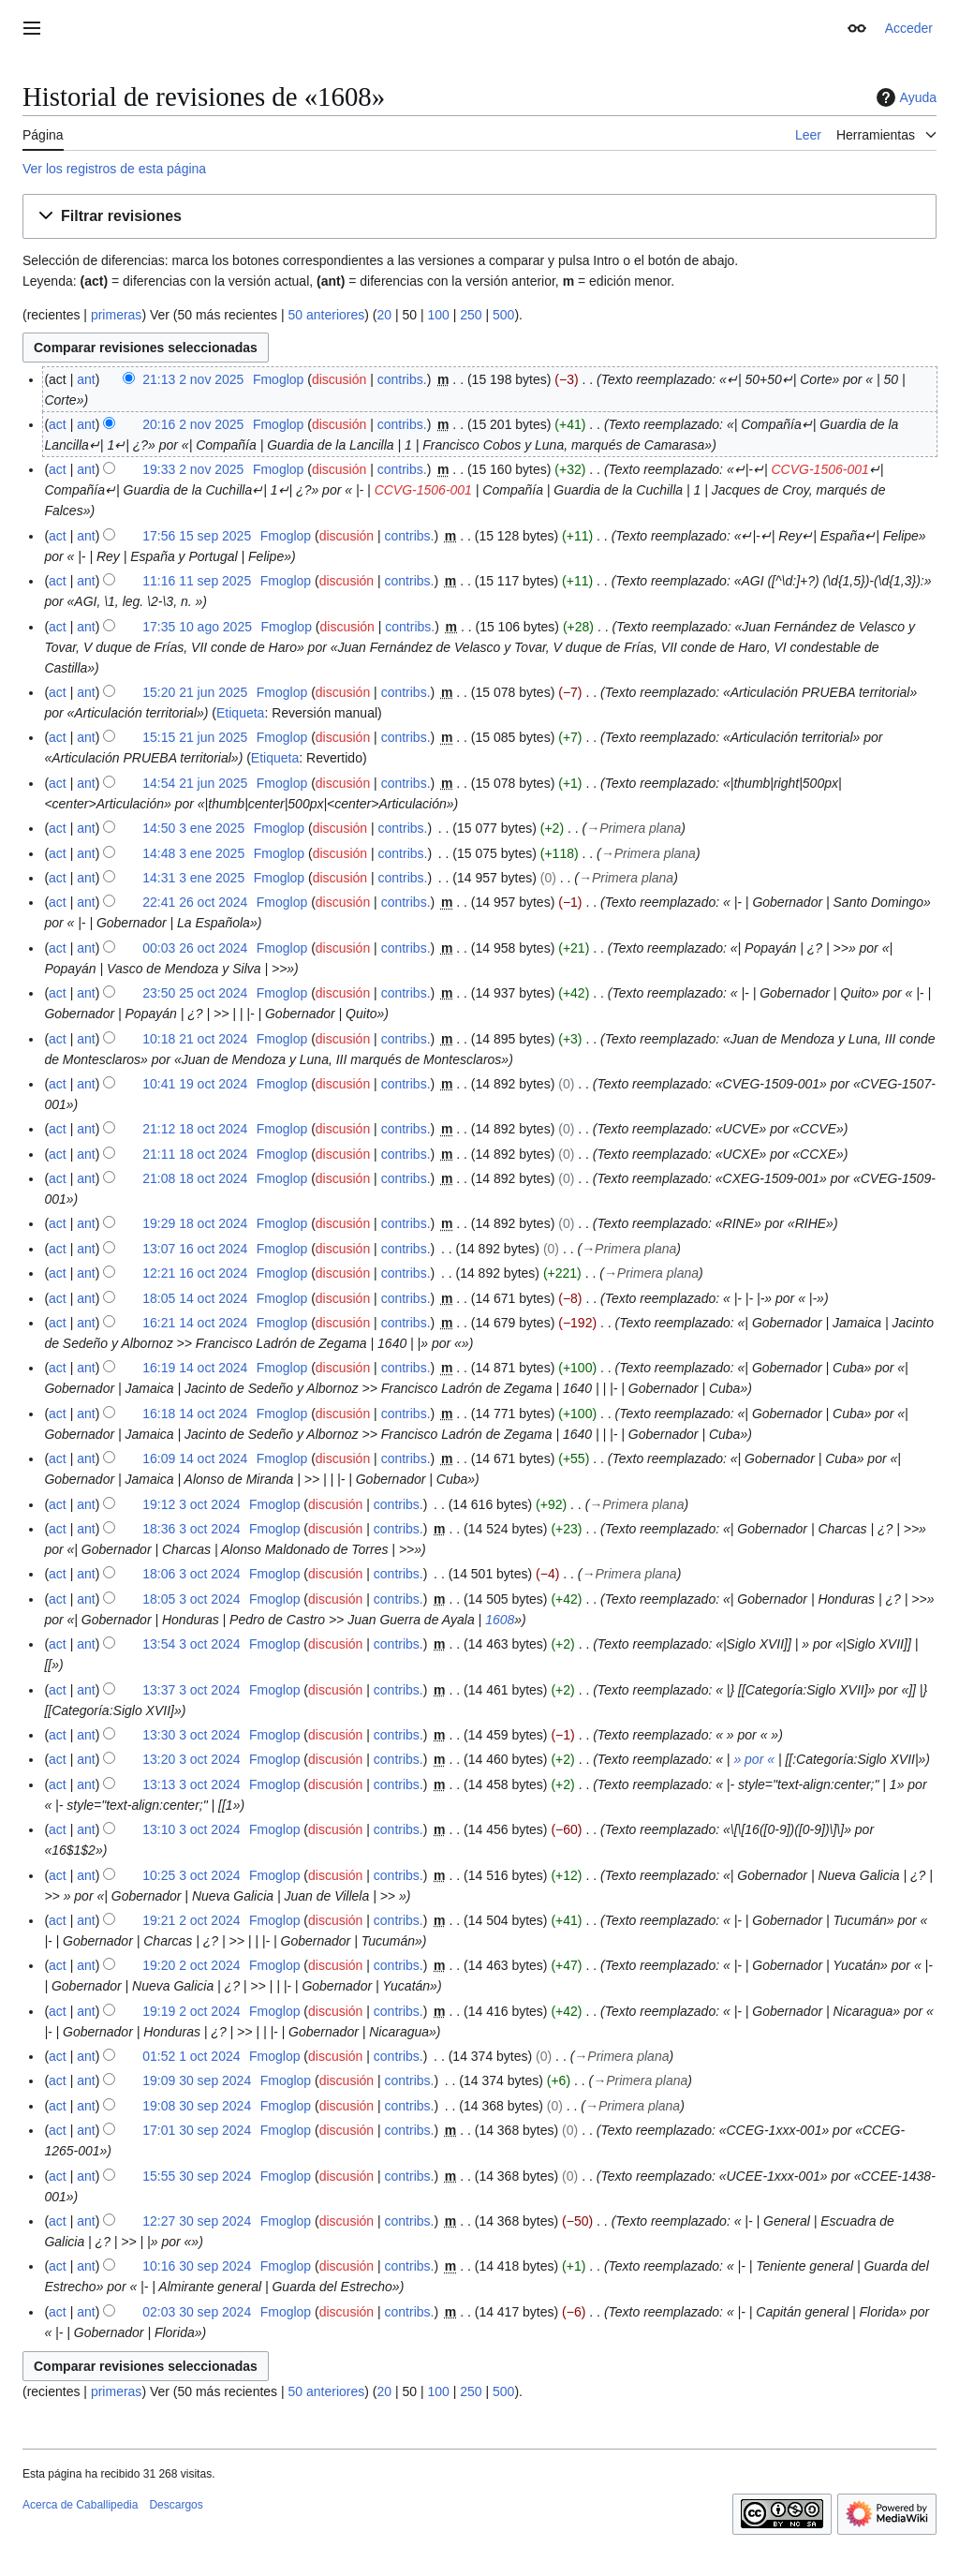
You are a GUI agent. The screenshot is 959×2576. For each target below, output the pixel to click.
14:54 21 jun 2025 (194, 783)
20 (383, 314)
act (57, 424)
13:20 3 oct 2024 (191, 1759)
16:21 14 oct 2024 (194, 1322)
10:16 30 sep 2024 (196, 2265)
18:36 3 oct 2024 (191, 1528)
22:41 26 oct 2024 (194, 902)
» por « (754, 1759)
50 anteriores (326, 314)
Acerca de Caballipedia (80, 2504)
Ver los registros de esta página (114, 168)
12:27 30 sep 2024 (196, 2220)
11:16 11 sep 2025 (196, 580)
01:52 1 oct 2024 (191, 2056)
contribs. (402, 379)
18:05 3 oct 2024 (191, 1598)
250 (470, 314)
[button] (479, 217)
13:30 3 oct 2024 (191, 1734)
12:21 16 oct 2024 (194, 1273)
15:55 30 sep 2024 (196, 2176)
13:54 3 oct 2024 (191, 1643)
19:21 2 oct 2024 (191, 1920)
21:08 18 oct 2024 (194, 1178)
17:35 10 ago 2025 (197, 626)
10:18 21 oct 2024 (194, 1038)
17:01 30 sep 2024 (196, 2130)
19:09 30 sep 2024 (196, 2080)
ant (86, 379)
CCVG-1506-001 (820, 469)
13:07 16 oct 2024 (194, 1248)
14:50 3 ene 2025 (193, 828)
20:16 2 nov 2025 (192, 424)
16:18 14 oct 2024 (194, 1413)
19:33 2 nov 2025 (192, 469)
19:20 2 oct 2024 (191, 1965)
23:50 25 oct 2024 (194, 992)
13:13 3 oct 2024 (191, 1784)
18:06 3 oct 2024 (191, 1573)
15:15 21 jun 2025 (194, 737)
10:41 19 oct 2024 (194, 1083)
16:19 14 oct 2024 (194, 1367)
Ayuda (904, 97)
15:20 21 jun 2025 (194, 692)
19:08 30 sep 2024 (196, 2105)
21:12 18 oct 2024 (194, 1128)
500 (503, 314)
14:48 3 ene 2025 (193, 853)
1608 (499, 1619)
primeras (116, 314)
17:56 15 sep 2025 (196, 535)
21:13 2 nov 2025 (192, 379)
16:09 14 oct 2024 (194, 1458)
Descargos (175, 2504)
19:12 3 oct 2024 (191, 1504)
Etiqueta (240, 712)
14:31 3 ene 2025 (193, 877)
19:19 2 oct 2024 (191, 2011)
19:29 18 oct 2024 (194, 1223)
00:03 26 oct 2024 (194, 947)
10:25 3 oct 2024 (191, 1875)
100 (438, 314)
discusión (339, 379)
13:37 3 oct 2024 (191, 1689)
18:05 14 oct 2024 (194, 1298)
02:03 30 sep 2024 (196, 2311)
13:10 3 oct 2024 (191, 1829)
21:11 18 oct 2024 (194, 1154)
